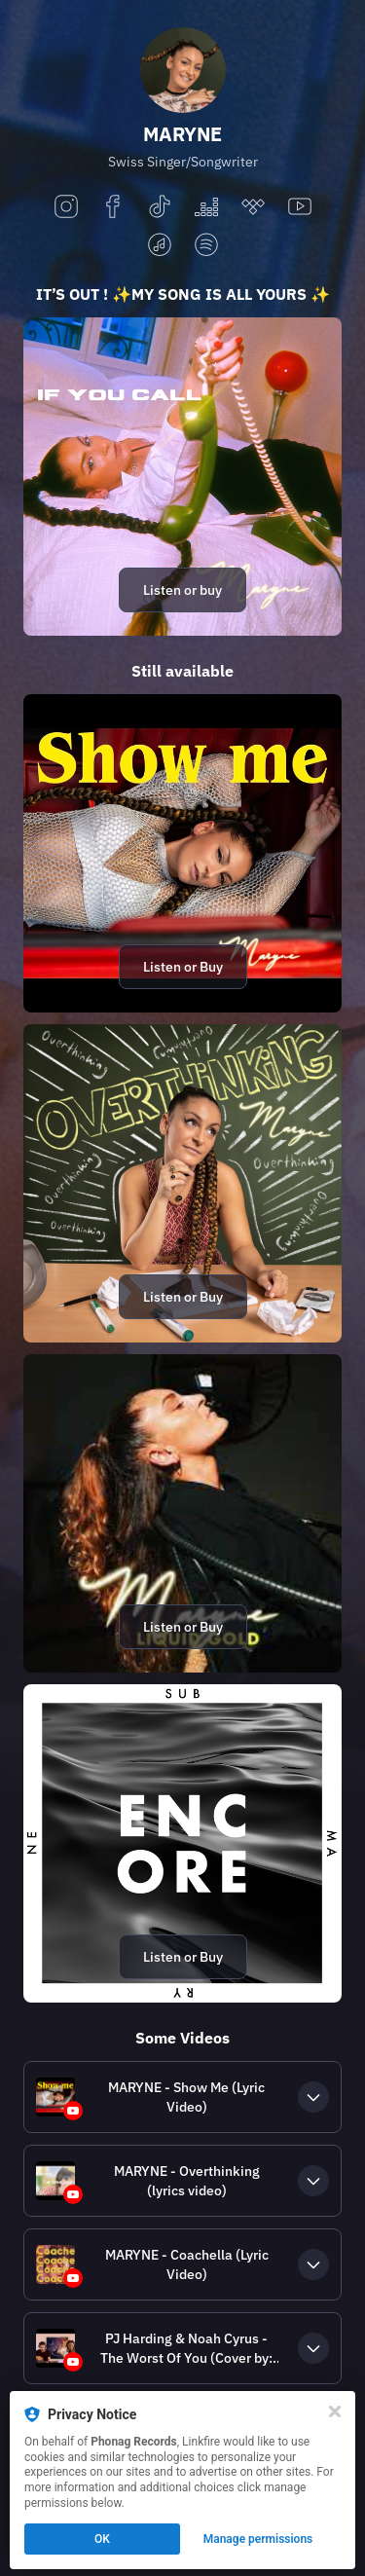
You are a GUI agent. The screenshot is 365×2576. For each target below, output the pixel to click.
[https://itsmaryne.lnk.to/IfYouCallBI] (182, 476)
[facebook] (113, 208)
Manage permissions (258, 2539)
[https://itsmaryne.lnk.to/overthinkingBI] (182, 1183)
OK (102, 2539)
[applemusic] (159, 246)
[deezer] (206, 208)
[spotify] (206, 246)
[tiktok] (159, 208)
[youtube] (299, 208)
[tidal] (253, 208)
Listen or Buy (183, 966)
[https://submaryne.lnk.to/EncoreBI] (182, 1843)
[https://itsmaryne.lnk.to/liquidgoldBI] (182, 1513)
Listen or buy (182, 590)
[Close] (334, 2411)
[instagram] (66, 208)
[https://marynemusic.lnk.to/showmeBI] (182, 853)
